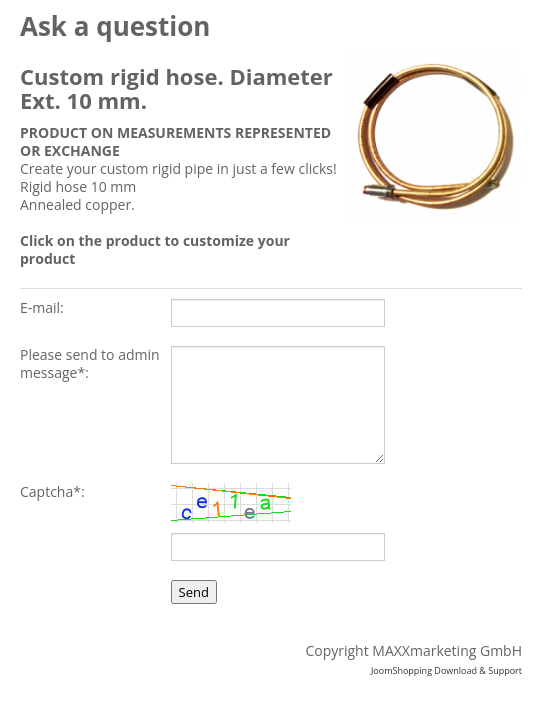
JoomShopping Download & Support (446, 670)
